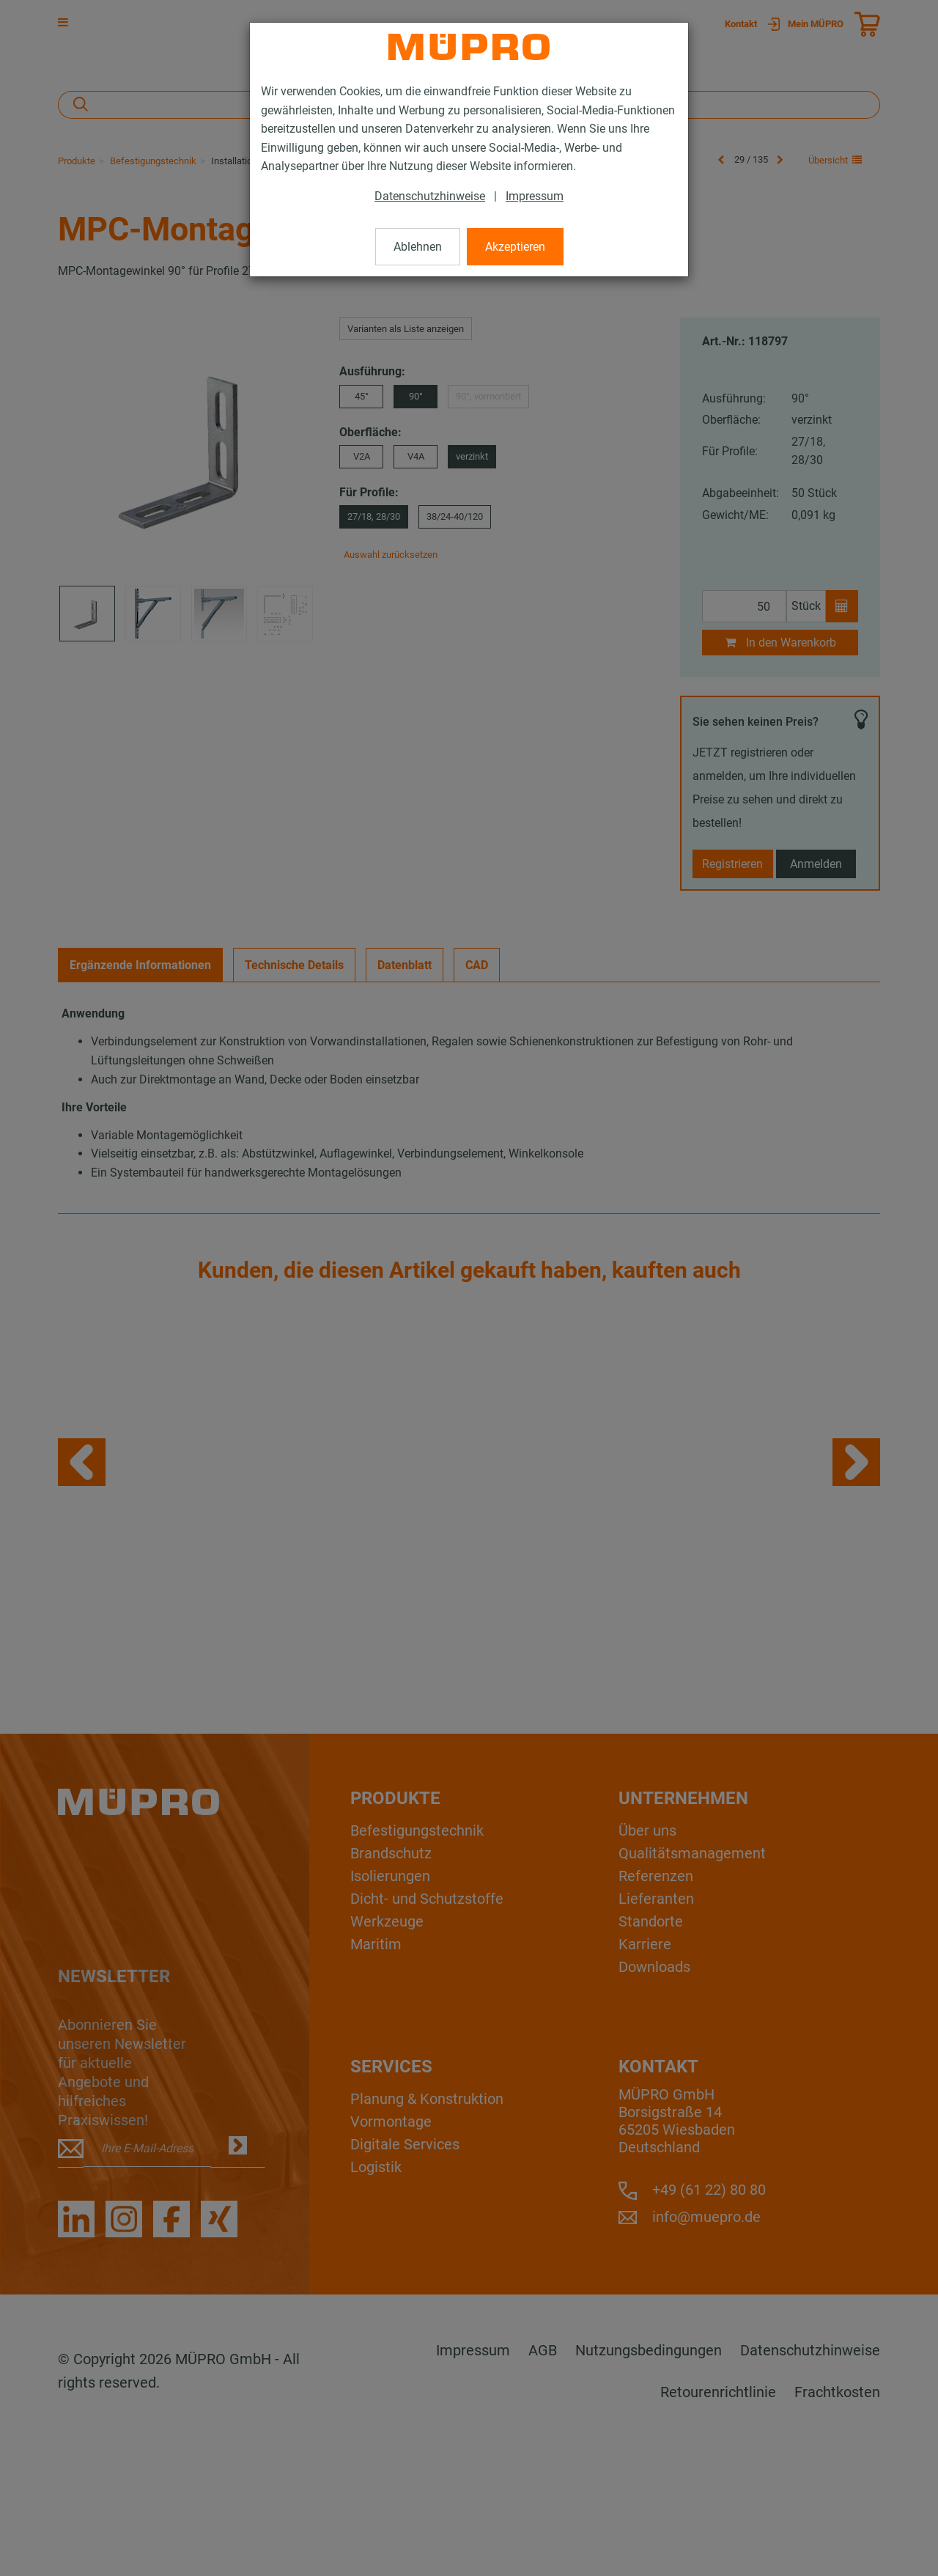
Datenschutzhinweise (429, 196)
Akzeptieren (515, 247)
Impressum (535, 196)
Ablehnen (418, 247)
